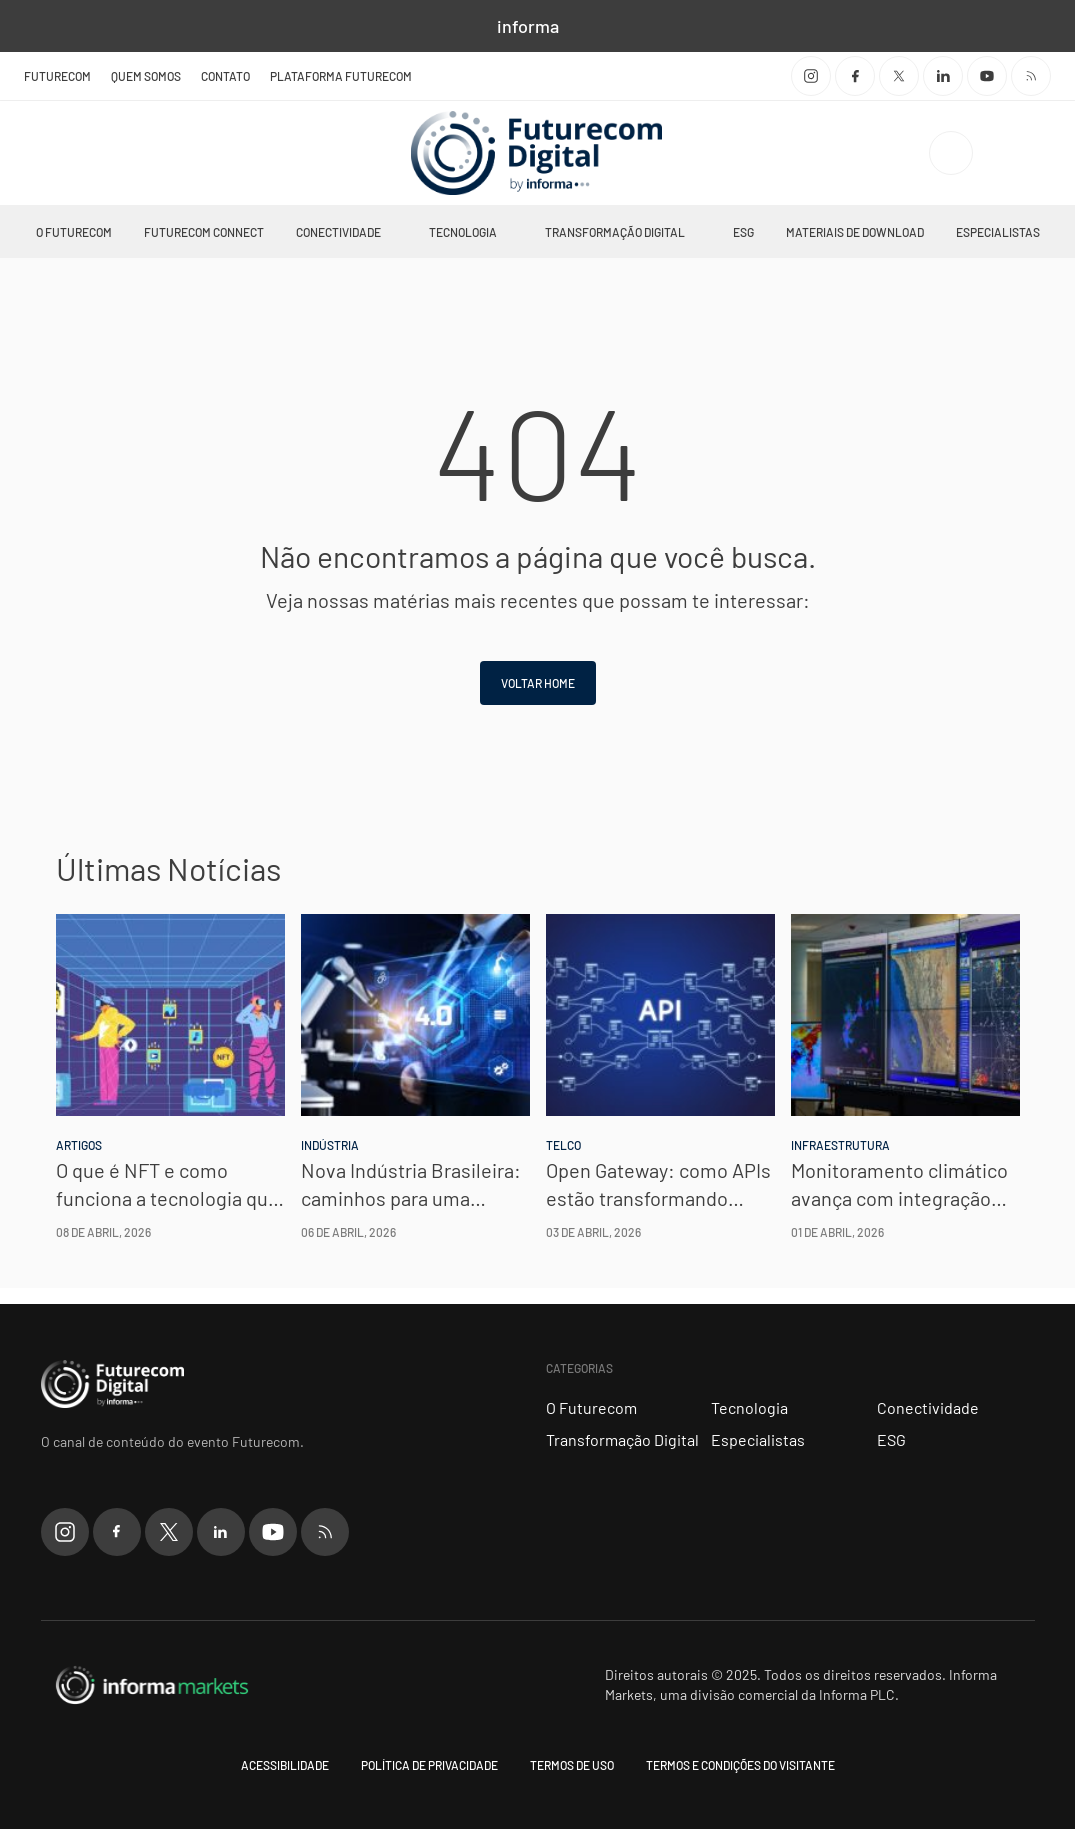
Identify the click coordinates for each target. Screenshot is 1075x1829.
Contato (225, 76)
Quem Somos (146, 76)
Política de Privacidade (429, 1765)
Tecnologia (463, 232)
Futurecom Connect (204, 232)
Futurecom (57, 76)
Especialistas (998, 232)
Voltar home (538, 683)
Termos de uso (572, 1765)
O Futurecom (74, 232)
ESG (743, 232)
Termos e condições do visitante (740, 1765)
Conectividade (338, 232)
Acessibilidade (285, 1765)
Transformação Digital (615, 232)
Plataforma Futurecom (341, 76)
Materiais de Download (855, 232)
